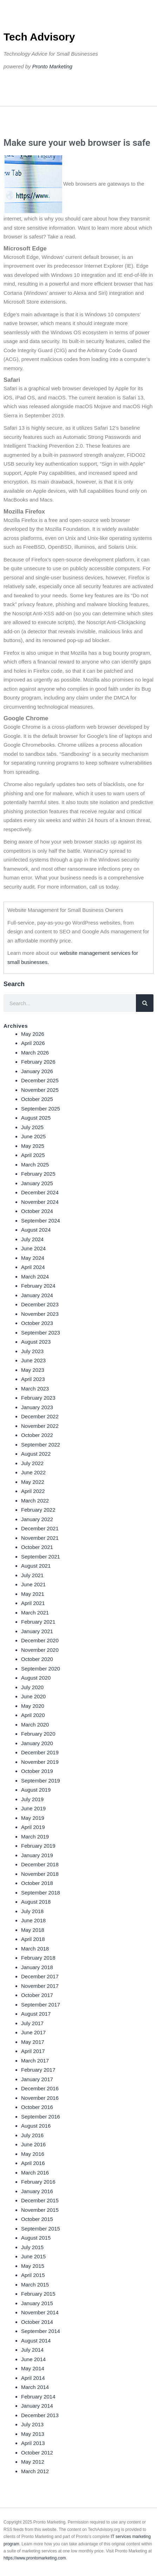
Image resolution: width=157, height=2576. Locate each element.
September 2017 (40, 2005)
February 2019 (38, 1846)
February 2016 (38, 2182)
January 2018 (37, 1967)
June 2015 (33, 2256)
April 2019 (33, 1827)
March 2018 (35, 1949)
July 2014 (32, 2350)
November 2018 (40, 1874)
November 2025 (40, 1090)
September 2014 (40, 2331)
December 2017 (40, 1976)
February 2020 (38, 1734)
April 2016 (33, 2163)
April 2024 (33, 1267)
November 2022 (40, 1426)
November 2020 (40, 1650)
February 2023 (38, 1398)
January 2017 (37, 2079)
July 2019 (32, 1799)
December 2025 (40, 1080)
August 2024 (36, 1230)
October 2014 (37, 2322)
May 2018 (32, 1930)
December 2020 (40, 1640)
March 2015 (35, 2285)
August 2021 (36, 1566)
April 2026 (33, 1043)
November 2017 (40, 1986)
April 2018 (33, 1939)
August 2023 (36, 1342)
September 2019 (40, 1781)
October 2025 (37, 1099)
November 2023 (40, 1314)
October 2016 (37, 2107)
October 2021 (37, 1547)
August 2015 (36, 2238)
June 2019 (33, 1808)
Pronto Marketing (52, 66)
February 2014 (38, 2397)
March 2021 (35, 1613)
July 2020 (32, 1687)
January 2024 (37, 1295)
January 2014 (37, 2406)
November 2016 (40, 2098)
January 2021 (37, 1631)
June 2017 (33, 2032)
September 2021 (40, 1557)
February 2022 (38, 1510)
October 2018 (37, 1883)
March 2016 (35, 2173)
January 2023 (37, 1407)
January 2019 (37, 1855)
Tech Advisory (39, 37)
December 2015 (40, 2200)
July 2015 (32, 2247)
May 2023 (32, 1370)
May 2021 (32, 1594)
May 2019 (32, 1818)
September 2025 (40, 1109)
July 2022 (32, 1463)
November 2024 (40, 1202)
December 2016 (40, 2088)
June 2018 (33, 1920)
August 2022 (36, 1454)
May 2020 (32, 1706)
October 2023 (37, 1323)
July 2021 (32, 1575)
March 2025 (35, 1165)
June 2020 (33, 1696)
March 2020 (35, 1725)
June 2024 (33, 1248)
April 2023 (33, 1379)
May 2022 (32, 1482)
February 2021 (38, 1622)
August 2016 (36, 2126)
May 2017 (32, 2042)
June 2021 (33, 1584)
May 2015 (32, 2266)
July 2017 (32, 2023)
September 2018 (40, 1893)
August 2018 (36, 1902)
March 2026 (35, 1053)
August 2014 (36, 2341)
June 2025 (33, 1136)
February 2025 (38, 1174)
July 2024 (32, 1239)
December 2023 (40, 1304)
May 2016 (32, 2154)
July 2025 (32, 1127)
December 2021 (40, 1528)
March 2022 (35, 1501)
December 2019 (40, 1752)
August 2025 (36, 1118)
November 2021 (40, 1538)
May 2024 (32, 1258)
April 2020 (33, 1715)
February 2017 (38, 2070)
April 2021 (33, 1603)
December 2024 (40, 1192)
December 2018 (40, 1864)
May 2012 (32, 2462)
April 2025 (33, 1155)
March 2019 (35, 1837)
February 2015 (38, 2294)
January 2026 (37, 1071)
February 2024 (38, 1286)
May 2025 (32, 1146)
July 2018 (32, 1911)
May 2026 (32, 1034)
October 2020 (37, 1659)
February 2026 (38, 1062)
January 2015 (37, 2303)
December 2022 (40, 1416)
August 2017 (36, 2014)
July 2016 (32, 2135)
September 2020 (40, 1669)
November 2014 (40, 2312)
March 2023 (35, 1389)
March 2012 (35, 2471)
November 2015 (40, 2210)
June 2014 (33, 2359)
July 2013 (32, 2424)
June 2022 (33, 1472)
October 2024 (37, 1211)
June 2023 (33, 1360)
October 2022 (37, 1435)
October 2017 (37, 1995)
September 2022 (40, 1445)
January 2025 (37, 1183)
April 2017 (33, 2051)
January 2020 (37, 1743)
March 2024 (35, 1277)
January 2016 (37, 2191)
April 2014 (33, 2378)
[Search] (144, 1003)
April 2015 (33, 2275)
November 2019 (40, 1762)
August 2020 (36, 1678)
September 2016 (40, 2117)
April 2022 (33, 1491)
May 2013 (32, 2434)
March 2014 (35, 2387)
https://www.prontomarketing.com (35, 2558)
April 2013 (33, 2443)
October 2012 (37, 2453)
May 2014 (32, 2368)
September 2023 (40, 1333)
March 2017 (35, 2061)
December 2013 (40, 2415)
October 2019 (37, 1771)
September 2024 (40, 1221)
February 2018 (38, 1958)
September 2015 (40, 2229)
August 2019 (36, 1790)
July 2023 (32, 1351)
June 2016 (33, 2144)
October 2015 (37, 2219)
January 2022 (37, 1519)
